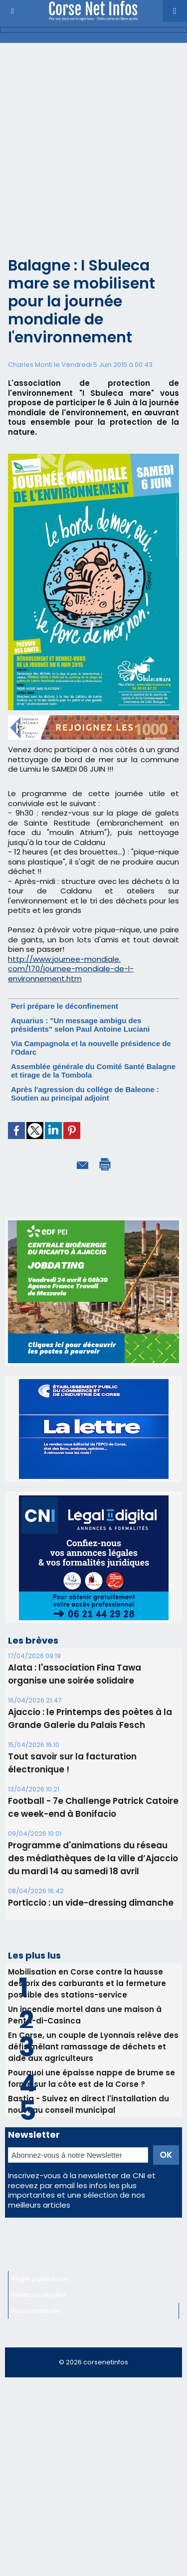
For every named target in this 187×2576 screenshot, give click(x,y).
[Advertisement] (93, 141)
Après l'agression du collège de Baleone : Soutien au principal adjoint (85, 1093)
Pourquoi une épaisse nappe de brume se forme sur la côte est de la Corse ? (91, 2078)
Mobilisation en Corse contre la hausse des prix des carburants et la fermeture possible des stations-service (87, 1983)
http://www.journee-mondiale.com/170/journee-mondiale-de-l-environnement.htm (71, 969)
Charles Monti (30, 364)
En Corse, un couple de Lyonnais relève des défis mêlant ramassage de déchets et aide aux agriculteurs (93, 2046)
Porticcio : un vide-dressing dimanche (91, 1903)
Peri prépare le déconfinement (64, 1006)
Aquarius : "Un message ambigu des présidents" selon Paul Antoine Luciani (80, 1024)
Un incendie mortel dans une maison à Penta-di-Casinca (85, 2015)
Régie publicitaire (39, 2279)
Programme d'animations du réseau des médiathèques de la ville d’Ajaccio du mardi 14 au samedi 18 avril (93, 1858)
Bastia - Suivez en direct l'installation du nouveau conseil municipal (88, 2104)
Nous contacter (36, 2310)
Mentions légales (39, 2294)
